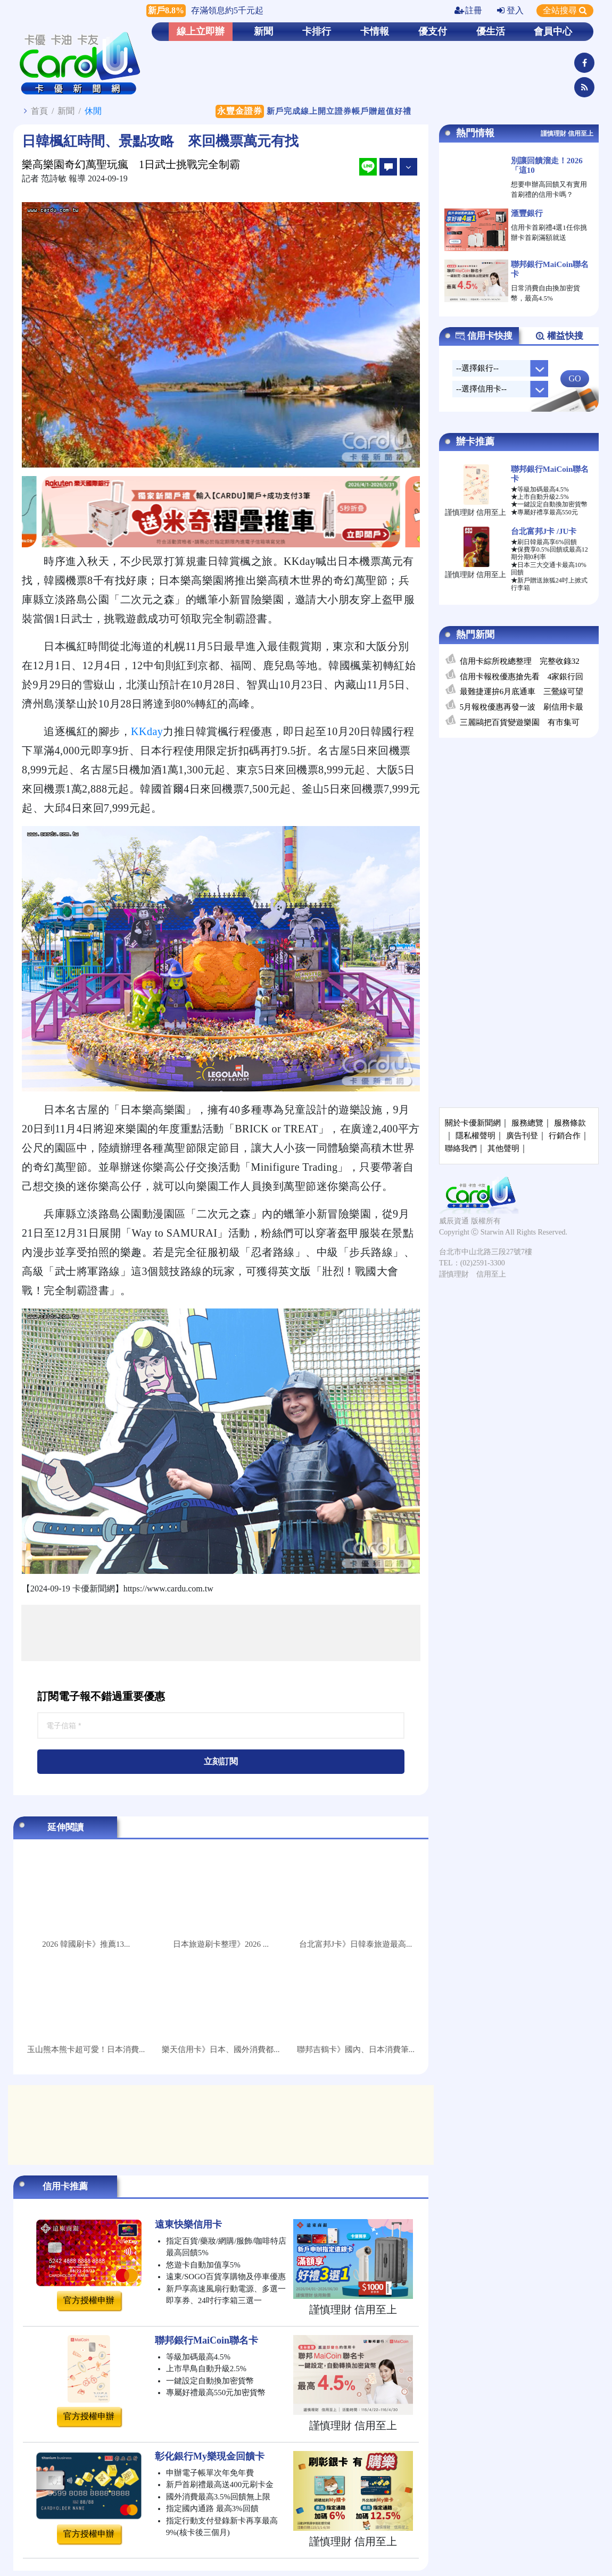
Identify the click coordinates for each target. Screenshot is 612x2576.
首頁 (39, 110)
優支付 (432, 31)
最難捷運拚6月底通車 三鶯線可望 (522, 691)
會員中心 (553, 31)
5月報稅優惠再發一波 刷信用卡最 (522, 707)
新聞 (263, 31)
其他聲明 (503, 1148)
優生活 (490, 31)
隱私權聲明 (475, 1135)
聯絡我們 (461, 1148)
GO (574, 378)
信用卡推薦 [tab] (65, 2186)
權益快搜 (559, 336)
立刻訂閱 (221, 1761)
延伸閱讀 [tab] (65, 1827)
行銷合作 (565, 1135)
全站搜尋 (565, 10)
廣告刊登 (522, 1135)
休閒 (93, 110)
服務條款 (570, 1123)
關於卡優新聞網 (473, 1123)
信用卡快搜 (483, 336)
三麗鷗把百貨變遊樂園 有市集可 (520, 722)
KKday (147, 731)
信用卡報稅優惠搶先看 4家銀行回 (522, 676)
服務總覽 (527, 1123)
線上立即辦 (201, 31)
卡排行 (316, 31)
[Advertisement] (221, 1633)
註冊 (468, 10)
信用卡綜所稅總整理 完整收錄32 (520, 661)
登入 (510, 10)
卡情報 (374, 31)
